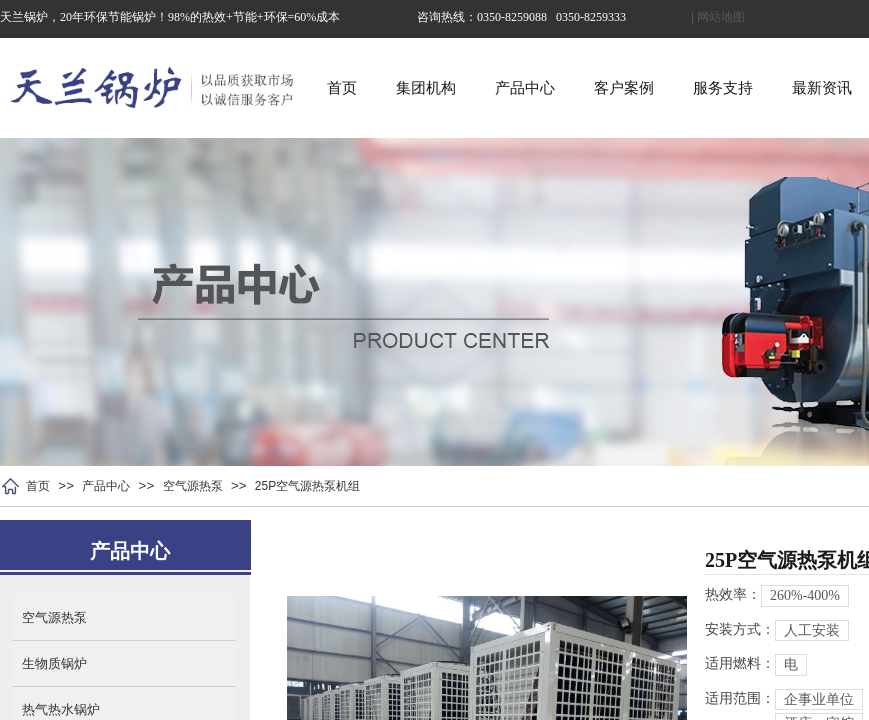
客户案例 (624, 88)
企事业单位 (819, 699)
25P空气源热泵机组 (307, 486)
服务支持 (723, 88)
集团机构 (426, 88)
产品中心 (525, 88)
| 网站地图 (718, 17)
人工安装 (812, 630)
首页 (342, 88)
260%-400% (805, 595)
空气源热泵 (193, 486)
